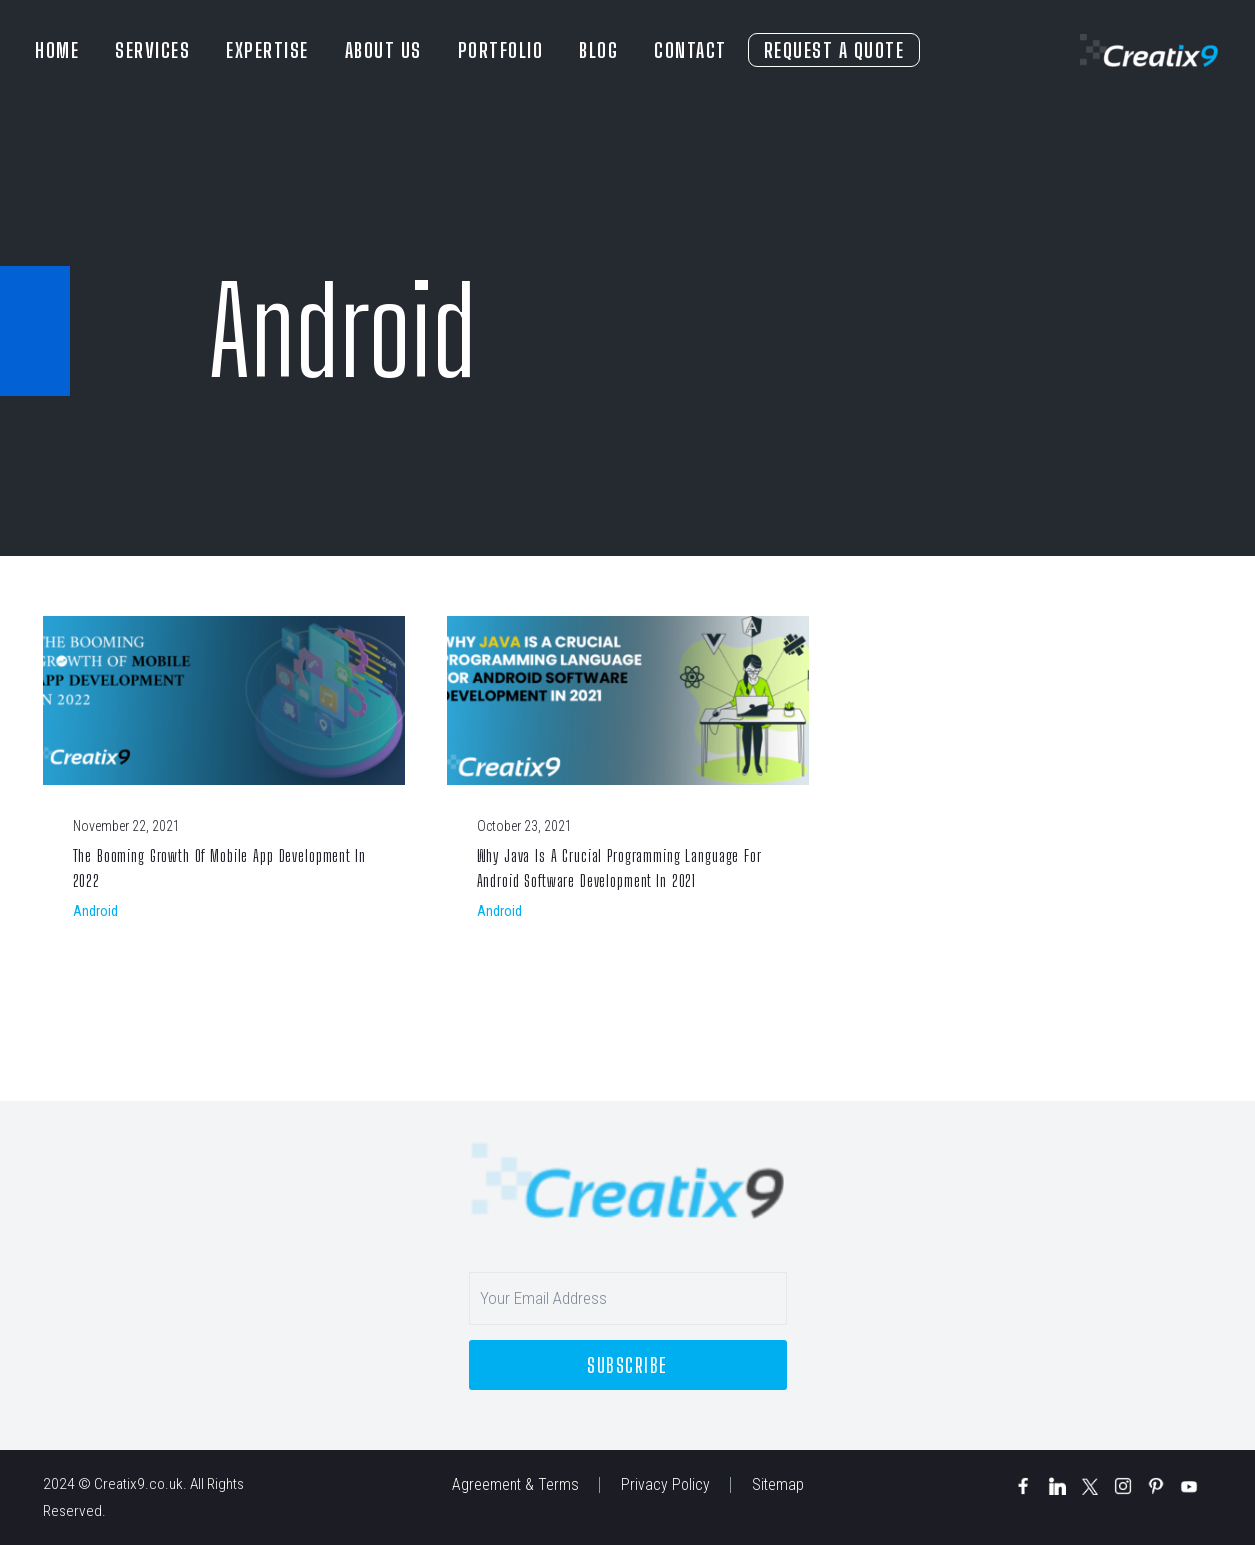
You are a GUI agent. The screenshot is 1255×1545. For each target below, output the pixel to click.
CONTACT (690, 50)
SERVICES (152, 50)
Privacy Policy (665, 1485)
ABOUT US (383, 50)
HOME (57, 50)
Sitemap (778, 1485)
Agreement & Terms (515, 1485)
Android (95, 911)
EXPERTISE (267, 50)
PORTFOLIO (501, 50)
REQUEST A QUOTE (834, 50)
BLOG (598, 50)
